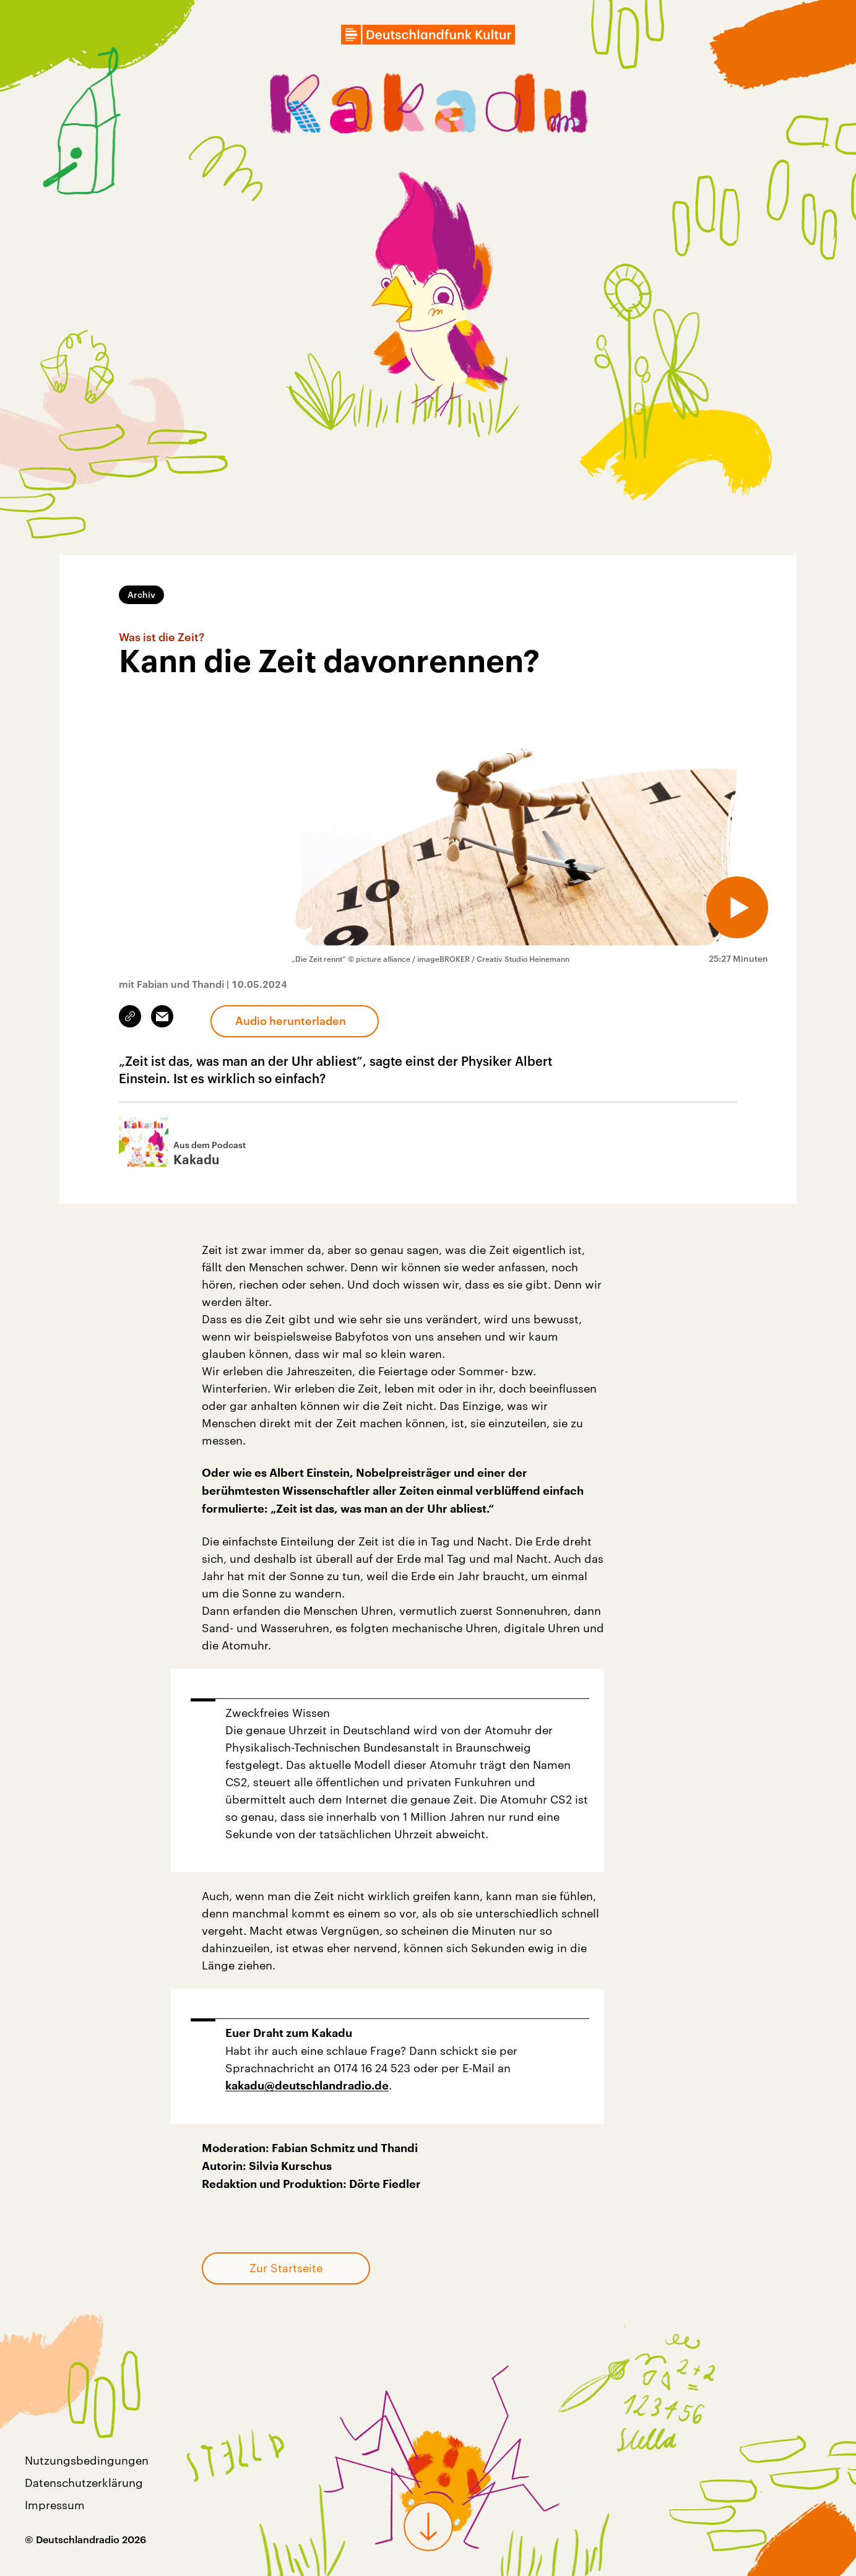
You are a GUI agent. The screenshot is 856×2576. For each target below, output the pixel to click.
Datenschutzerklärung (84, 2482)
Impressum (55, 2505)
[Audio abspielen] (737, 907)
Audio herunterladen (290, 1020)
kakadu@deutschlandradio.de (307, 2085)
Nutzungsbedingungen (87, 2460)
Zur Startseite (285, 2268)
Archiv (141, 594)
